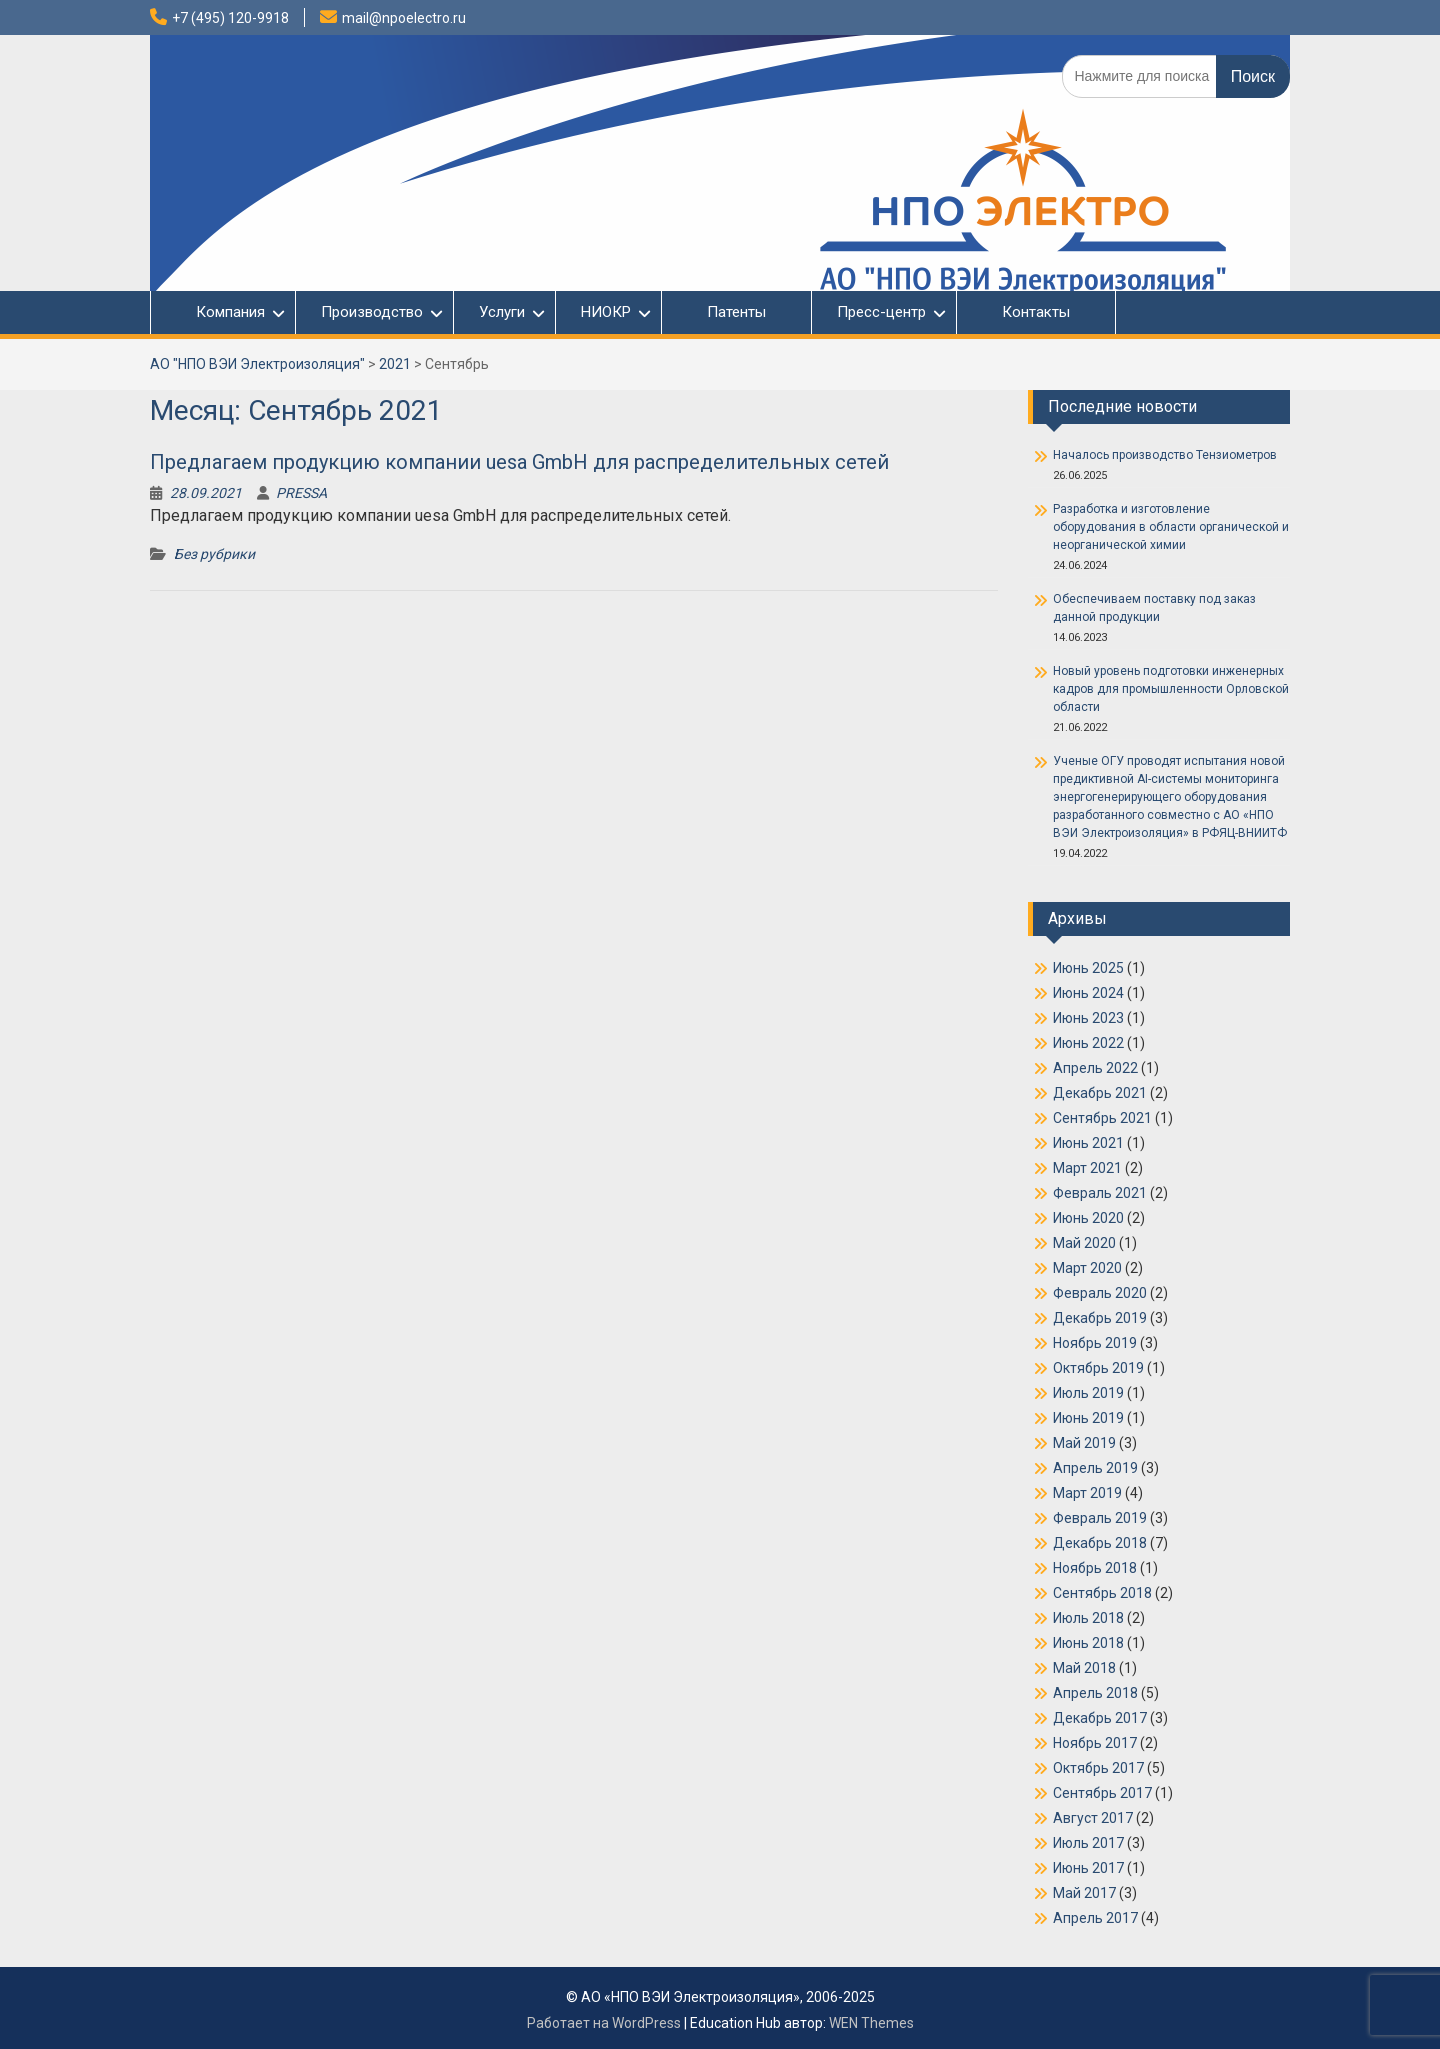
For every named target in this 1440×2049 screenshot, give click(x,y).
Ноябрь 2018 (1095, 1568)
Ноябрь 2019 (1095, 1343)
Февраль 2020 (1100, 1293)
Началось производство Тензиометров (1165, 455)
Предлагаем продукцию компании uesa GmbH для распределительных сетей (519, 462)
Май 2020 (1084, 1243)
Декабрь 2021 (1100, 1093)
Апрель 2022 (1095, 1068)
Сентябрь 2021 (1102, 1118)
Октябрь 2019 (1098, 1368)
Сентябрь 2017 (1102, 1793)
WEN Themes (871, 2023)
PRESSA (301, 493)
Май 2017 (1084, 1893)
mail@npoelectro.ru (404, 18)
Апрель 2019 (1095, 1468)
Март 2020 (1087, 1268)
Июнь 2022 (1088, 1043)
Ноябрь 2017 (1095, 1743)
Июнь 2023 (1088, 1018)
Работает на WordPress (604, 2023)
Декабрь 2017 (1100, 1718)
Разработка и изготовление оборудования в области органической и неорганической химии (1171, 527)
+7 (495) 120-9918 (230, 18)
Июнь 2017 (1088, 1868)
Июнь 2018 (1088, 1643)
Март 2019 (1087, 1493)
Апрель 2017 (1095, 1918)
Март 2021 (1087, 1168)
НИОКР (606, 312)
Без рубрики (214, 554)
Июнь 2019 (1088, 1418)
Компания (220, 312)
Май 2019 (1084, 1443)
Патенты (736, 312)
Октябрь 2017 (1098, 1768)
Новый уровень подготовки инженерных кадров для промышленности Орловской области (1171, 689)
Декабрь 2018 (1100, 1543)
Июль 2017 (1088, 1843)
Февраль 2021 (1100, 1193)
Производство (372, 312)
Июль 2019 (1088, 1393)
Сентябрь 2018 (1102, 1593)
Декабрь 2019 (1100, 1318)
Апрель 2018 (1095, 1693)
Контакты (1036, 312)
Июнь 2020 (1088, 1218)
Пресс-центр (881, 312)
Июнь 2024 (1088, 993)
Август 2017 (1093, 1818)
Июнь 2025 (1088, 968)
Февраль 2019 (1100, 1518)
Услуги (502, 312)
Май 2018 (1084, 1668)
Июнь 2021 (1088, 1143)
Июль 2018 (1088, 1618)
